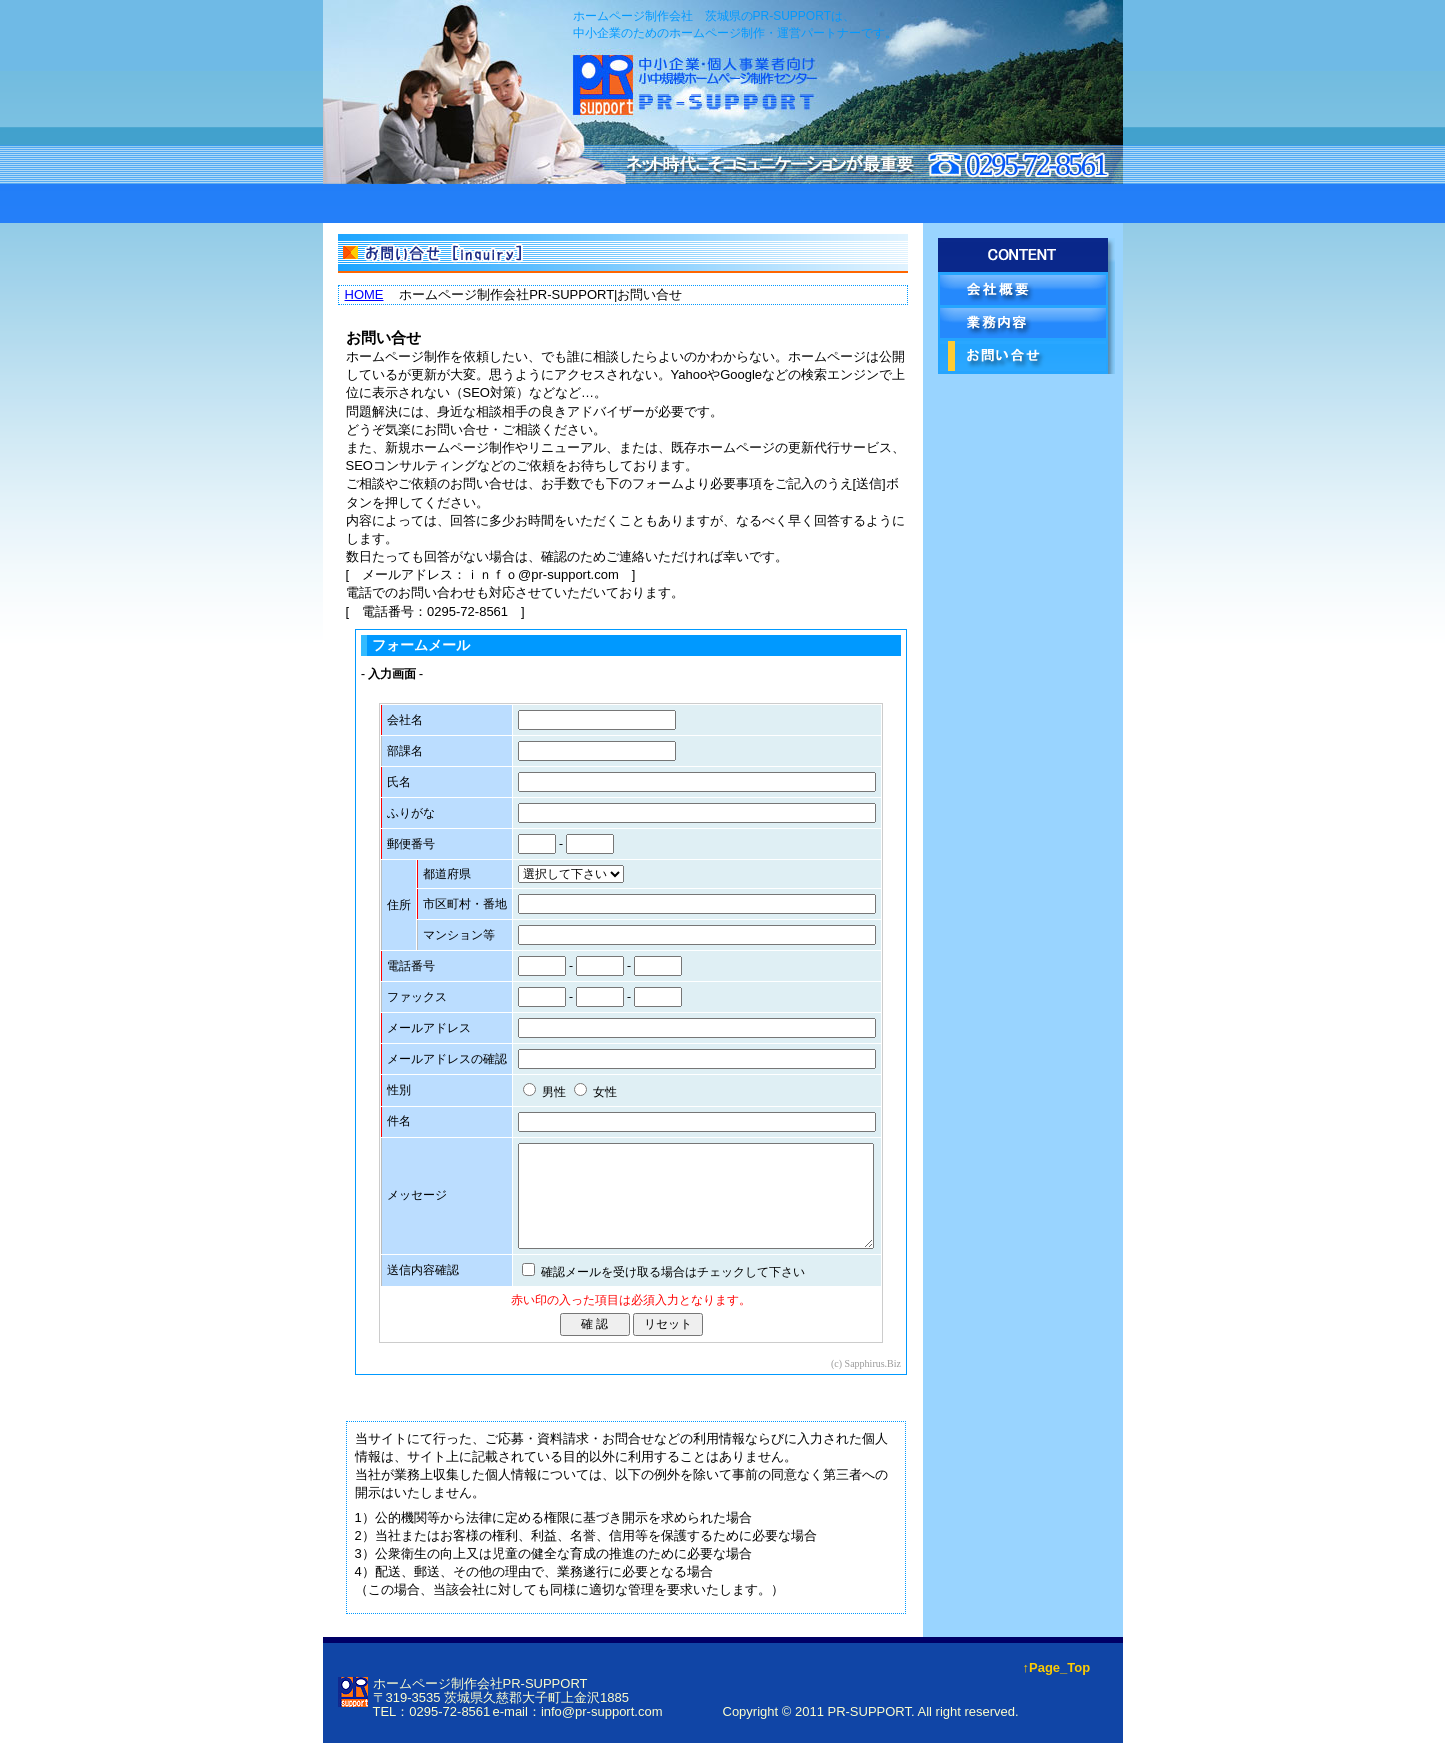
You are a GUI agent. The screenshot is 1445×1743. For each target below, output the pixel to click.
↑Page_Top (1057, 1667)
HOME (364, 294)
